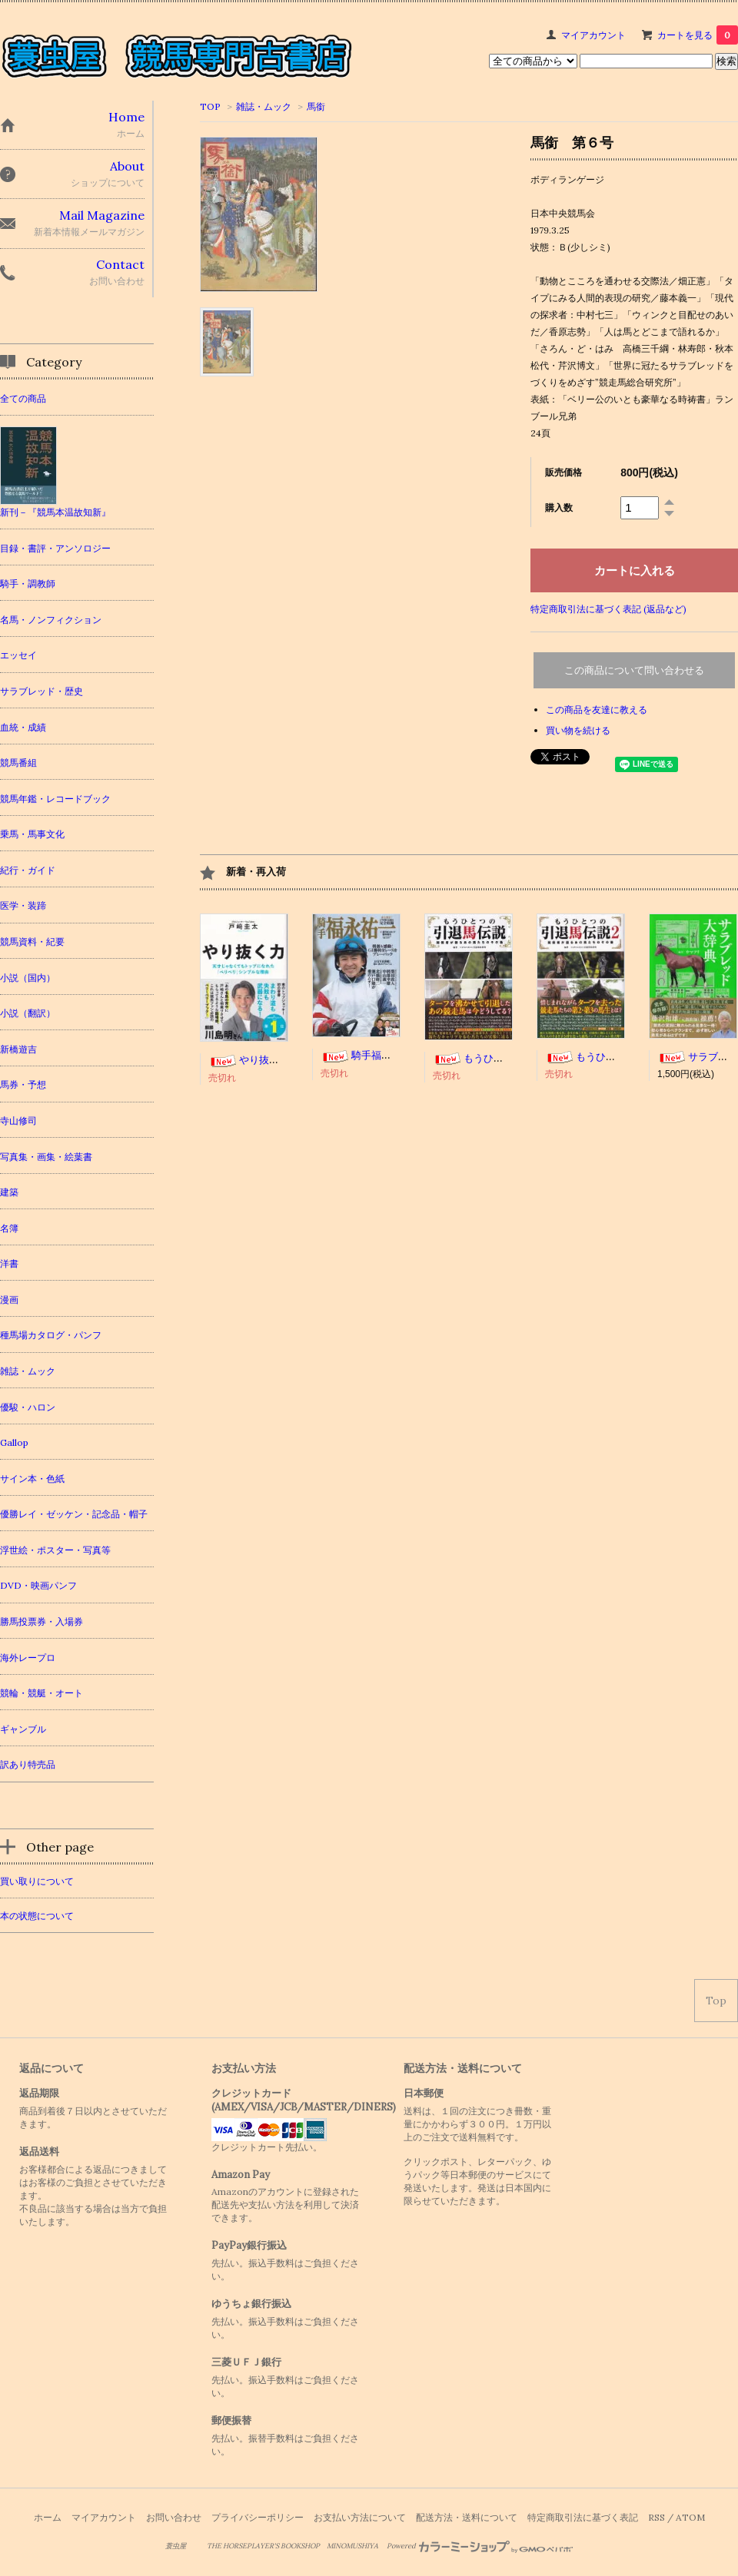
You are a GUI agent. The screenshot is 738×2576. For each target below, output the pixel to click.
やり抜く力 (248, 1059)
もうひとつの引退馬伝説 (503, 1058)
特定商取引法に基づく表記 (582, 2517)
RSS (656, 2517)
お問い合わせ (173, 2517)
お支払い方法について (360, 2517)
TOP (210, 106)
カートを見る (697, 35)
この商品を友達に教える (596, 709)
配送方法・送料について (466, 2517)
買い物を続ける (578, 730)
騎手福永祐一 (366, 1055)
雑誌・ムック (263, 106)
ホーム (48, 2517)
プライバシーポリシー (257, 2517)
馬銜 (316, 106)
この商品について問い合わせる (634, 670)
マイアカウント (593, 35)
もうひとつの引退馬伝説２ (620, 1056)
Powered (480, 2546)
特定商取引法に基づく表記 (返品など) (608, 609)
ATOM (690, 2517)
